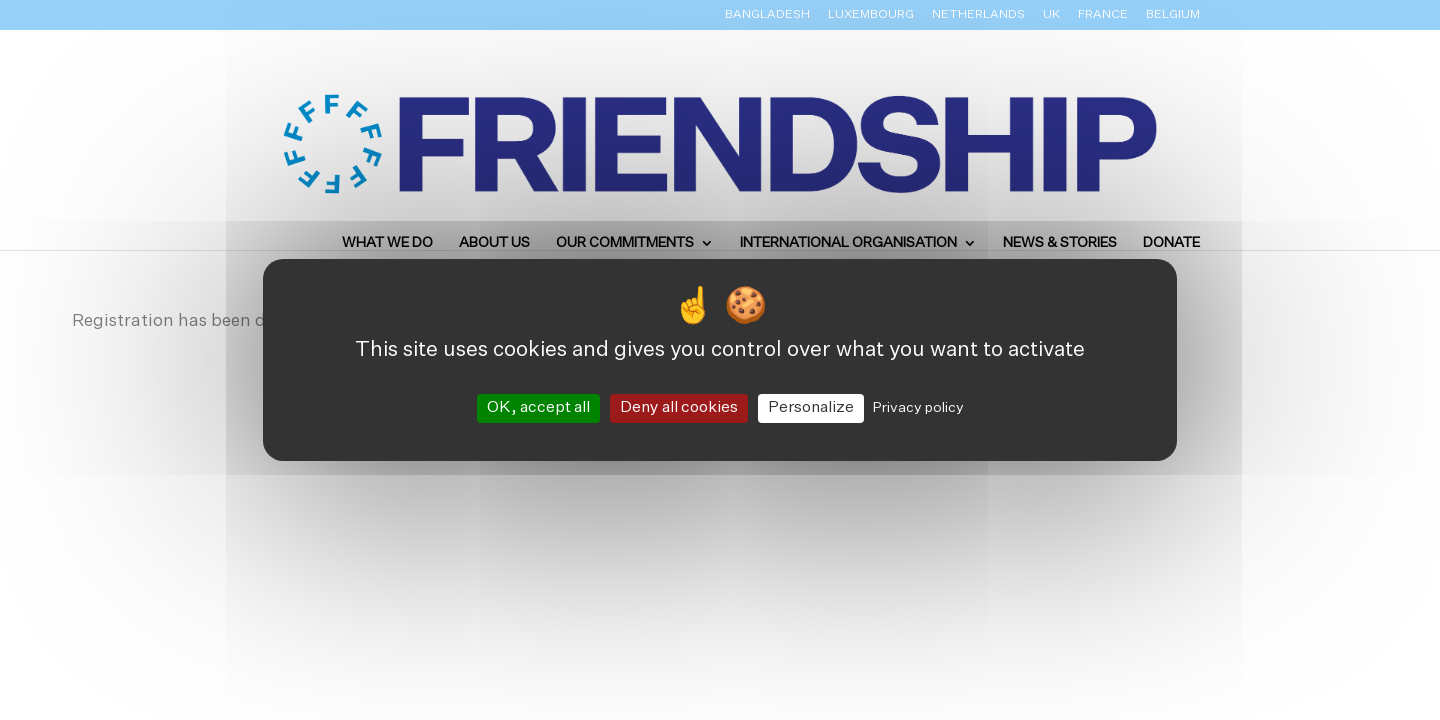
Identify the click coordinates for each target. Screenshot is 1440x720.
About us (494, 243)
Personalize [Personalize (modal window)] (811, 408)
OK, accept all (538, 408)
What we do (387, 243)
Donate (1171, 243)
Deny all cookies (679, 408)
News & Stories (1060, 243)
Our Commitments (625, 243)
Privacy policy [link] (918, 408)
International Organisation (848, 243)
